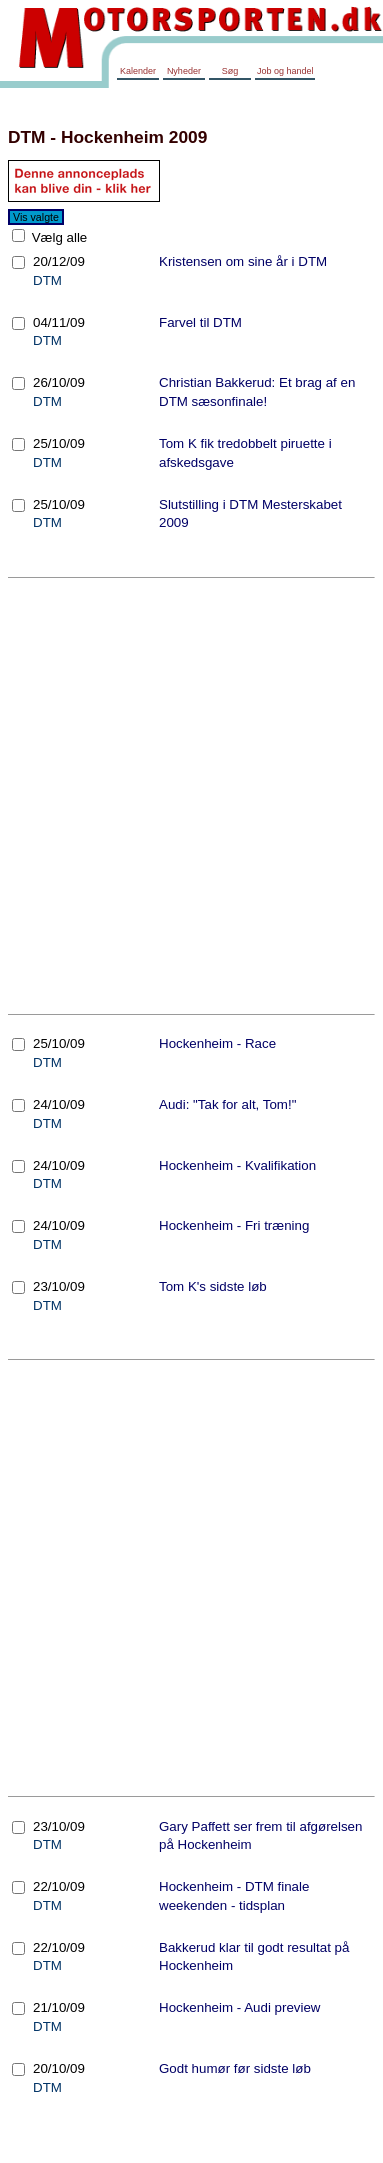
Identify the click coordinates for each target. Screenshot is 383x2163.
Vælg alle (57, 237)
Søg (230, 71)
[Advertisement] (187, 795)
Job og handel (285, 71)
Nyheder (184, 71)
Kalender (138, 71)
